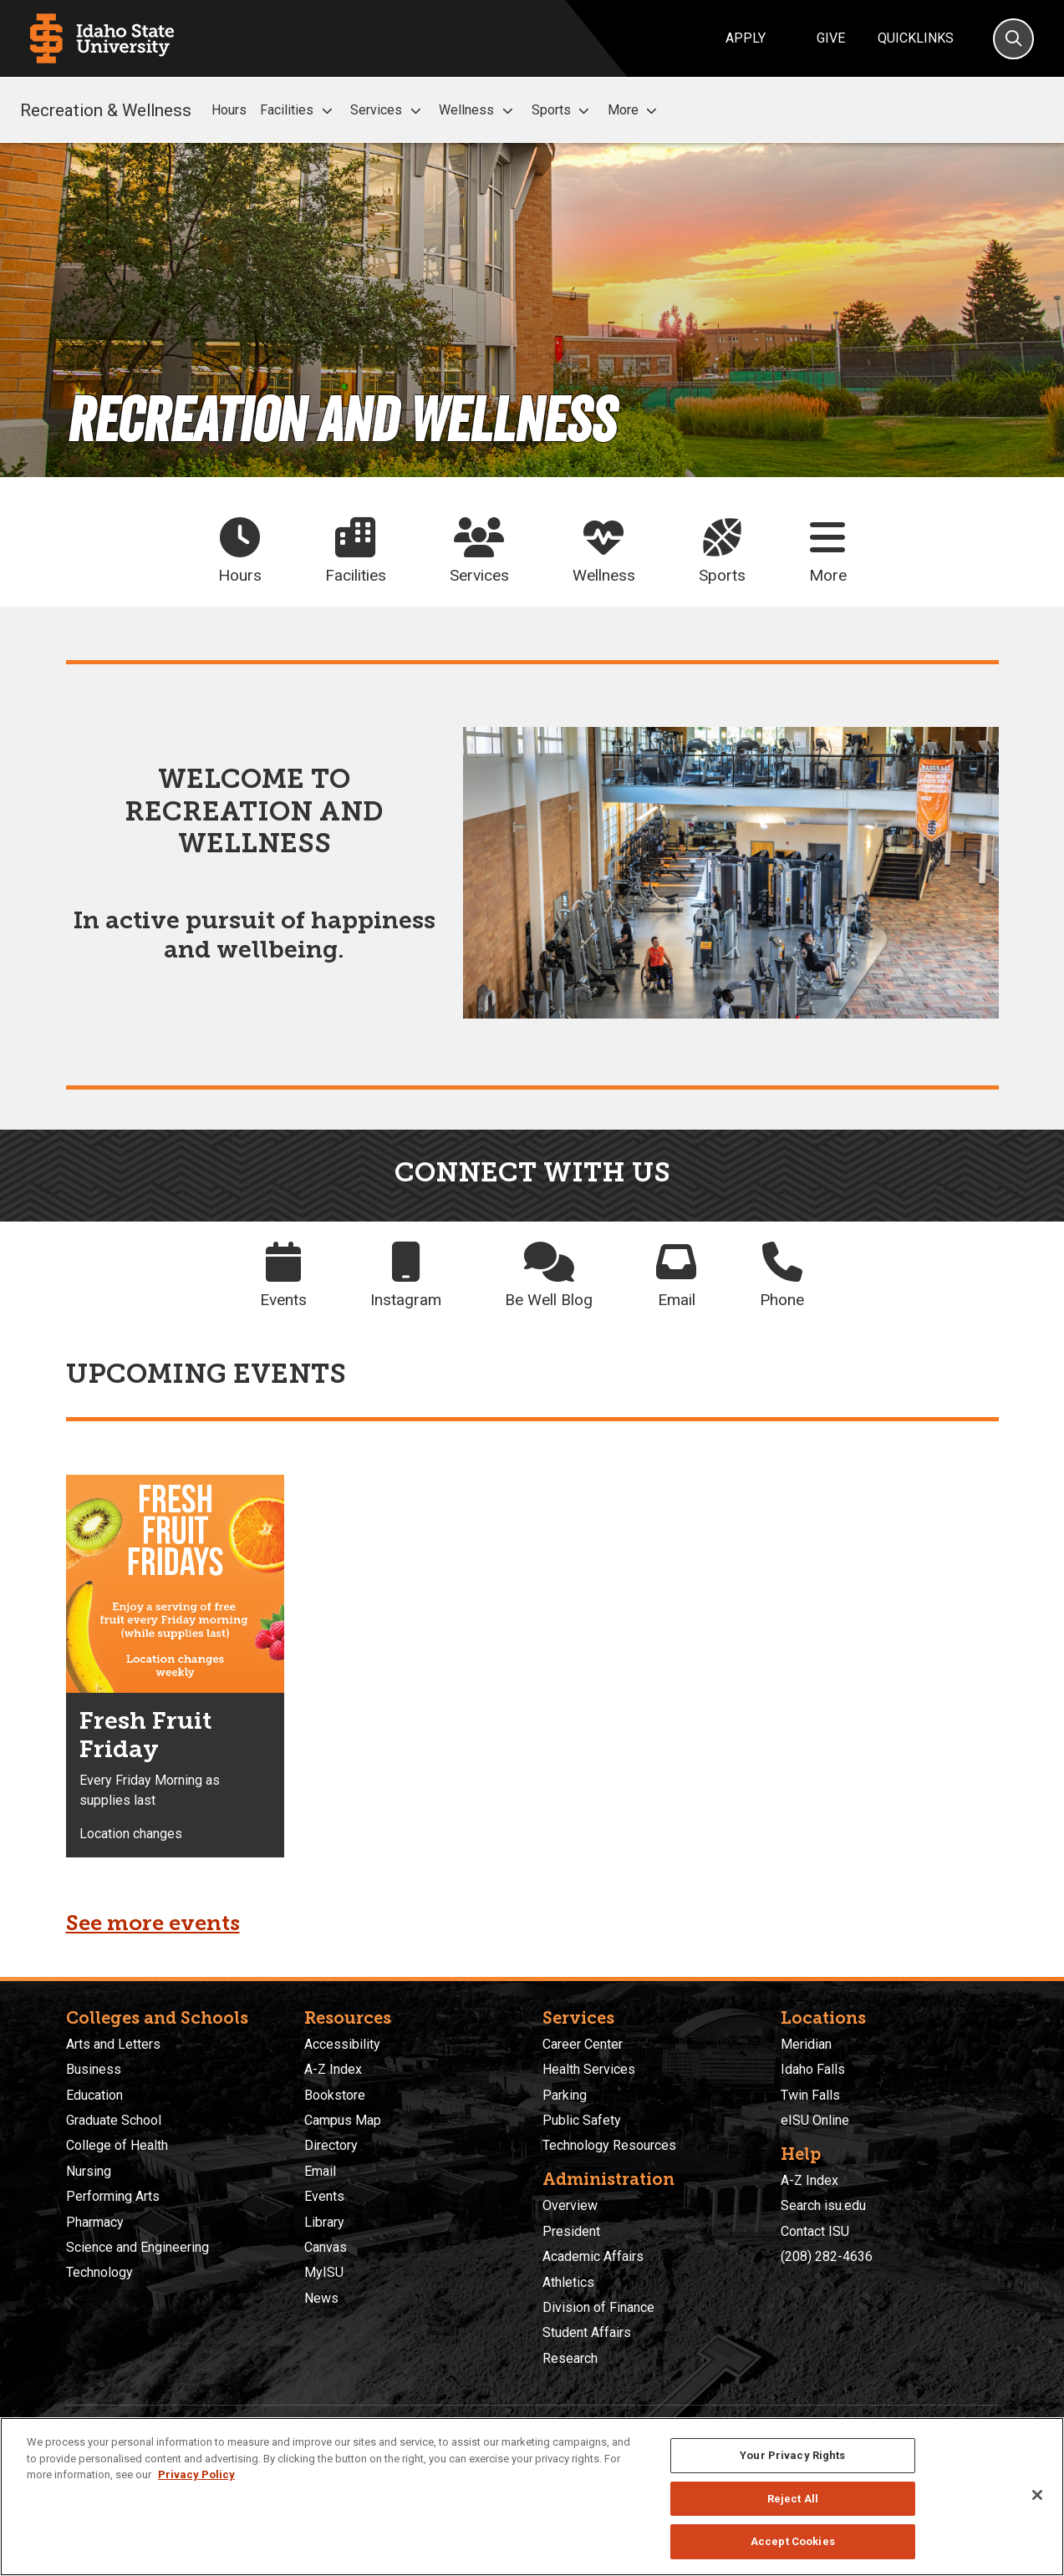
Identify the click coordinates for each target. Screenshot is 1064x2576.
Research (570, 2358)
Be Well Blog (549, 1275)
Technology (99, 2272)
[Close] (1037, 2495)
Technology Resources (609, 2145)
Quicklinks (916, 38)
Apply (745, 38)
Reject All (792, 2498)
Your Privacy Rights (792, 2455)
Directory (331, 2145)
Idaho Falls (813, 2069)
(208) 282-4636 (827, 2256)
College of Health (117, 2145)
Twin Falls (810, 2095)
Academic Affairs (593, 2256)
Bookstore (334, 2095)
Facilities (298, 110)
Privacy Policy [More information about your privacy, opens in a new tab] (196, 2474)
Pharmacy (95, 2222)
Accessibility (342, 2044)
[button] (327, 111)
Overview (570, 2205)
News (321, 2298)
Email (676, 1275)
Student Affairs (586, 2332)
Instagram (405, 1275)
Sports (563, 110)
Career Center (582, 2044)
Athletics (568, 2282)
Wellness (478, 110)
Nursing (88, 2171)
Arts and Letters (113, 2044)
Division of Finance (598, 2307)
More (635, 110)
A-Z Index (333, 2069)
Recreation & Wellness (105, 109)
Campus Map (342, 2120)
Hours (229, 110)
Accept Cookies (793, 2541)
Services (387, 110)
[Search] (1013, 39)
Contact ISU (815, 2231)
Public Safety (581, 2120)
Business (93, 2069)
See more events (153, 1923)
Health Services (588, 2069)
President (571, 2231)
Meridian (806, 2044)
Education (94, 2095)
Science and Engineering (137, 2247)
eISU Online (815, 2120)
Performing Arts (113, 2196)
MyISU (324, 2272)
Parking (564, 2095)
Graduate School (113, 2120)
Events (283, 1275)
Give (831, 38)
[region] (532, 2496)
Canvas (325, 2247)
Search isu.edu (823, 2205)
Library (324, 2222)
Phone (782, 1275)
